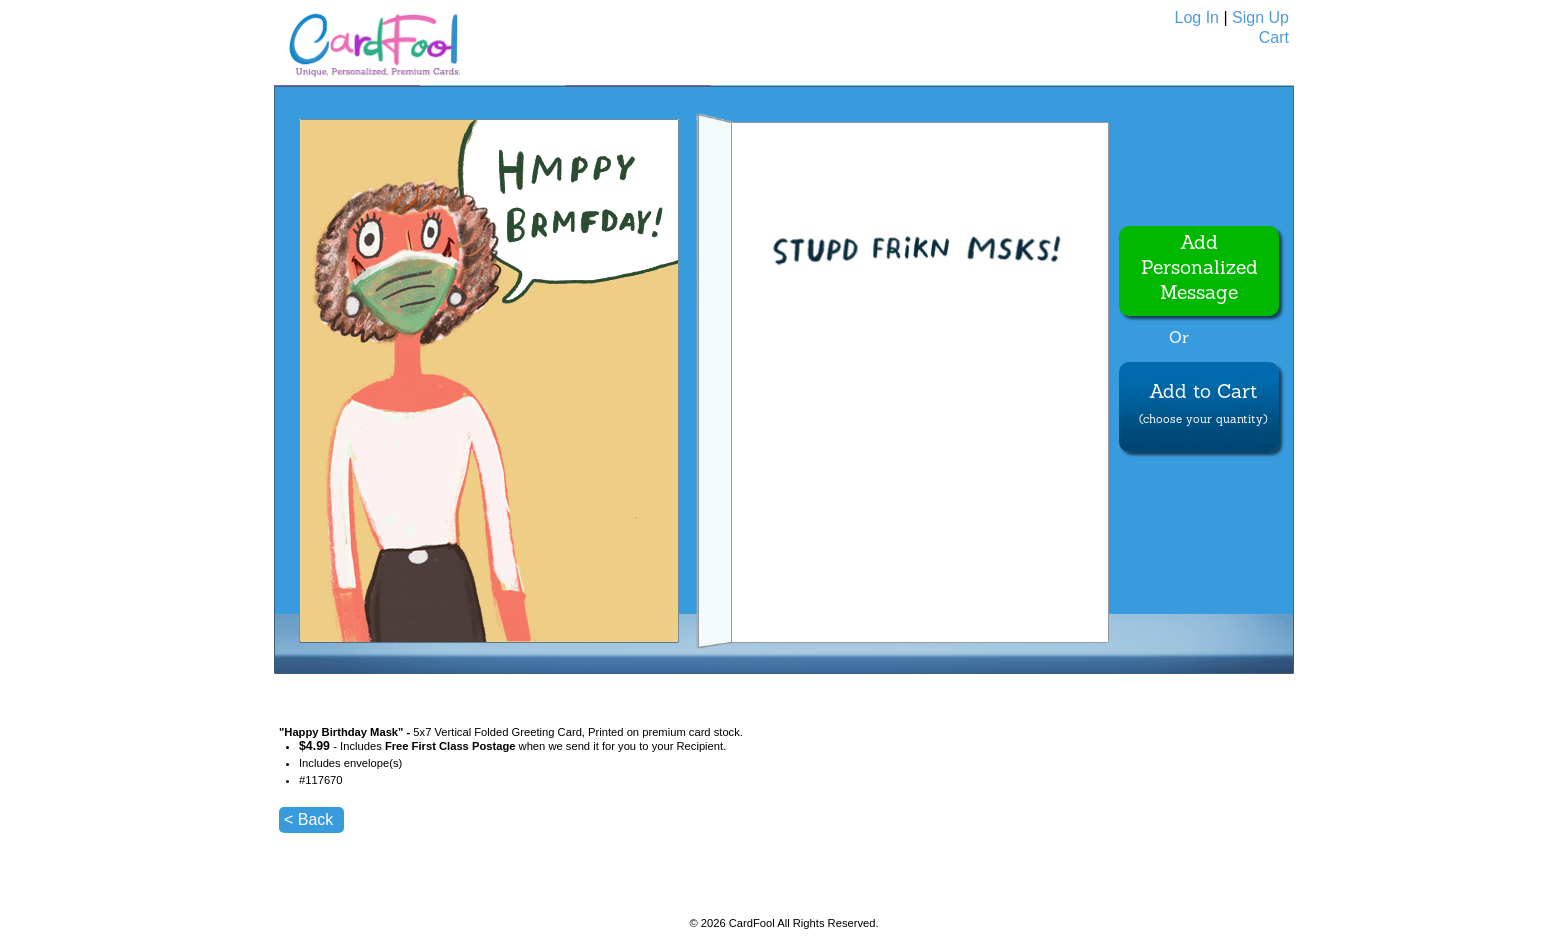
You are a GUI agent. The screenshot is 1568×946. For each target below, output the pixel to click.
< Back (308, 819)
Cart (1274, 37)
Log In (1197, 17)
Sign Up (1260, 17)
